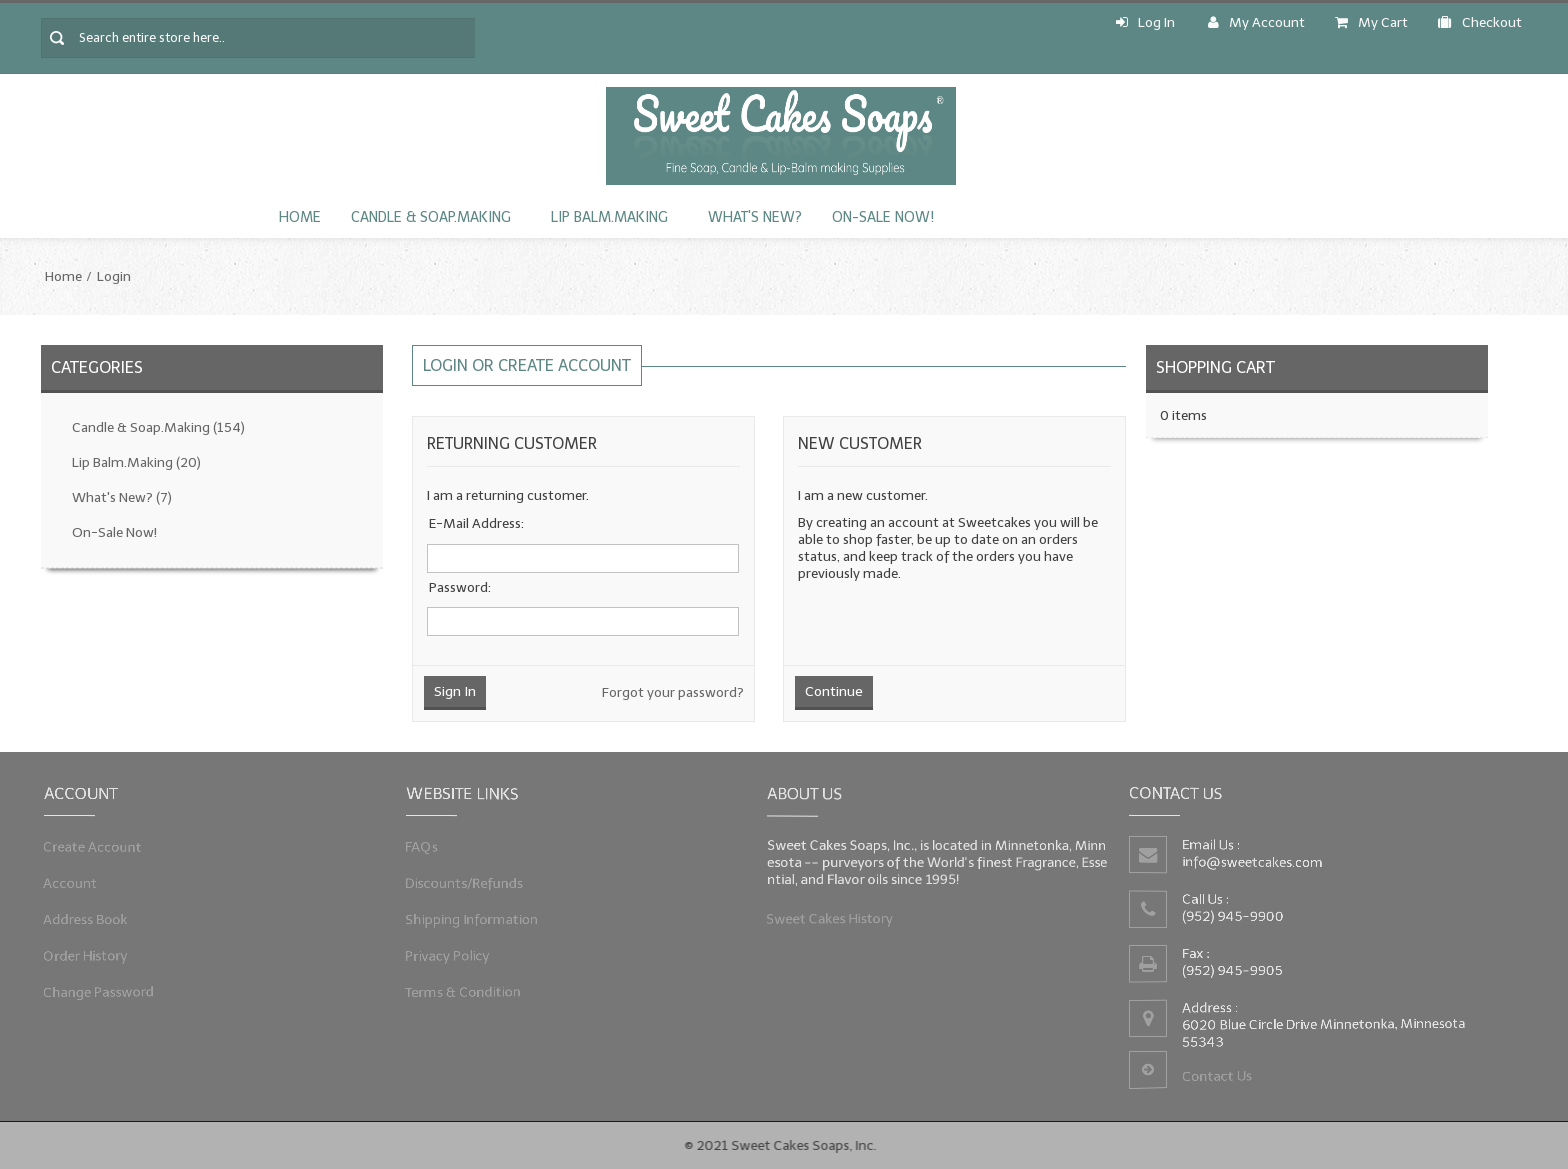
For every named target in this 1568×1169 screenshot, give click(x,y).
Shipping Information (477, 917)
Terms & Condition (469, 986)
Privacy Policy (454, 952)
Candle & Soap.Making (431, 217)
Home (300, 217)
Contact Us (1220, 1072)
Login (114, 276)
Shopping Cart (1215, 367)
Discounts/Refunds (470, 883)
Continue (834, 691)
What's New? (755, 217)
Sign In (455, 691)
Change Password (104, 986)
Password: (460, 587)
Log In (1145, 22)
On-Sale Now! (883, 217)
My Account (1256, 22)
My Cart (1371, 22)
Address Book (92, 917)
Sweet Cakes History (836, 915)
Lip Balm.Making (609, 217)
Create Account (99, 848)
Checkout (1480, 22)
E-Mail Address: (476, 523)
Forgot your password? (673, 692)
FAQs (430, 848)
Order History (92, 952)
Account (78, 883)
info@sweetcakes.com (1255, 862)
